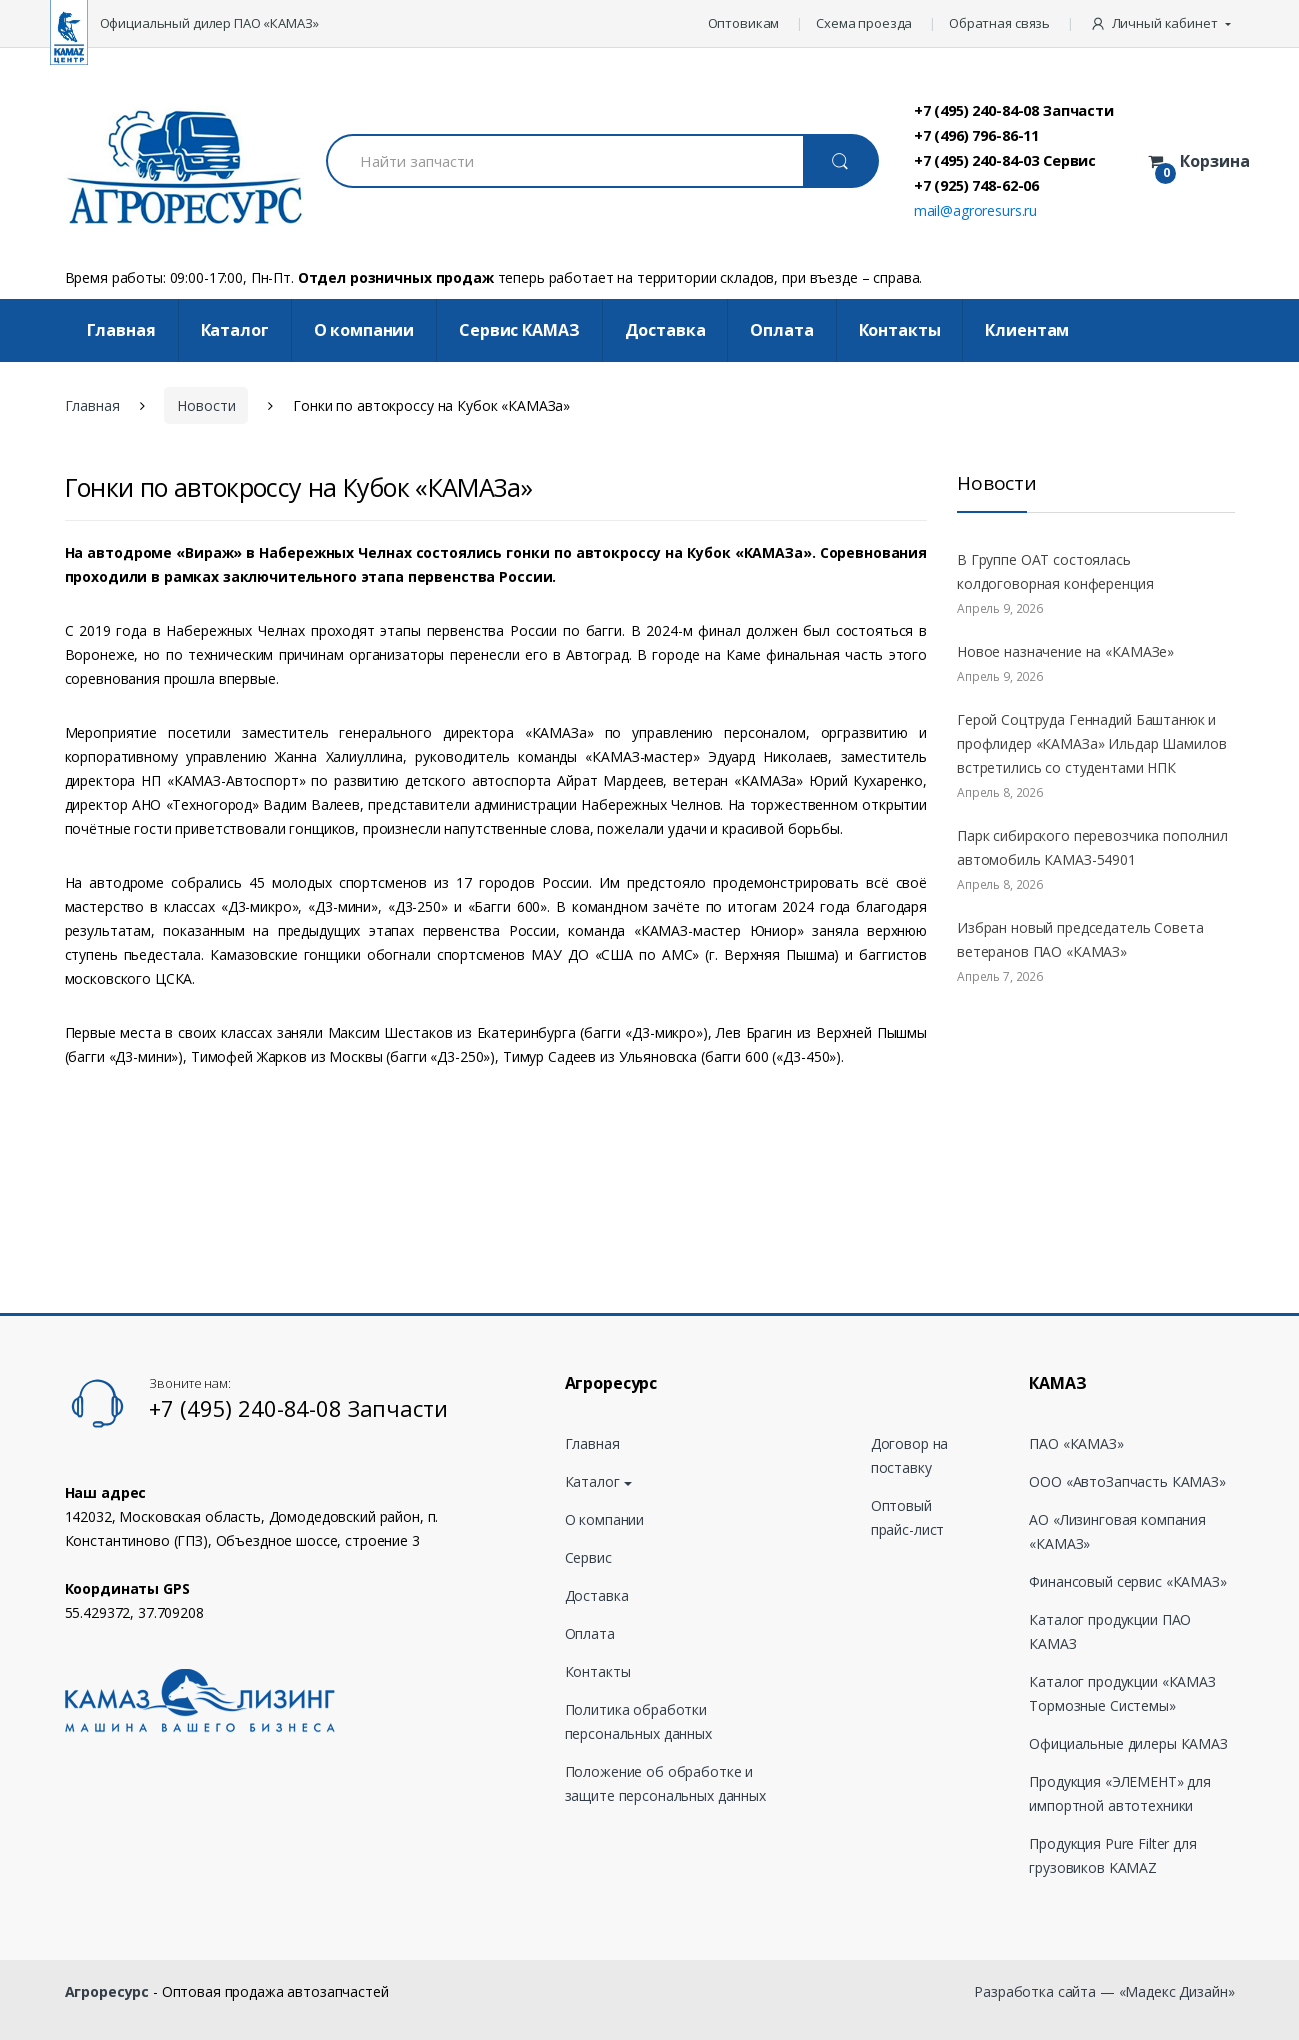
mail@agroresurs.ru (975, 210)
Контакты (900, 330)
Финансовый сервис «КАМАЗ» (1128, 1581)
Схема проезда (864, 23)
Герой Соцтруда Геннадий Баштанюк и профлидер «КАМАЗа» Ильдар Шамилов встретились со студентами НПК (1091, 743)
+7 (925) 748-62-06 (976, 185)
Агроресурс (107, 1991)
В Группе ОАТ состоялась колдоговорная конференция (1055, 571)
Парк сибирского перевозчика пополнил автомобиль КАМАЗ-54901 (1092, 847)
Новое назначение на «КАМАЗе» (1065, 651)
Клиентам (1027, 330)
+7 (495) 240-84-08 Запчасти (1014, 110)
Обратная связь (999, 23)
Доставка (665, 330)
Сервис (588, 1557)
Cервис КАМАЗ (519, 330)
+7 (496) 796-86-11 (976, 135)
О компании (364, 330)
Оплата (781, 330)
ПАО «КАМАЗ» (1076, 1443)
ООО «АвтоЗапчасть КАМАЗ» (1127, 1481)
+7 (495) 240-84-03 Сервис (1005, 160)
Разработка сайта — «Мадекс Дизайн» (1104, 1991)
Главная (121, 330)
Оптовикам (744, 23)
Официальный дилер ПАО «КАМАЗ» (209, 23)
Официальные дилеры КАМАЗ (1128, 1743)
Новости (206, 405)
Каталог (235, 330)
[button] (1162, 24)
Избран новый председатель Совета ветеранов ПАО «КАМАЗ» (1080, 939)
